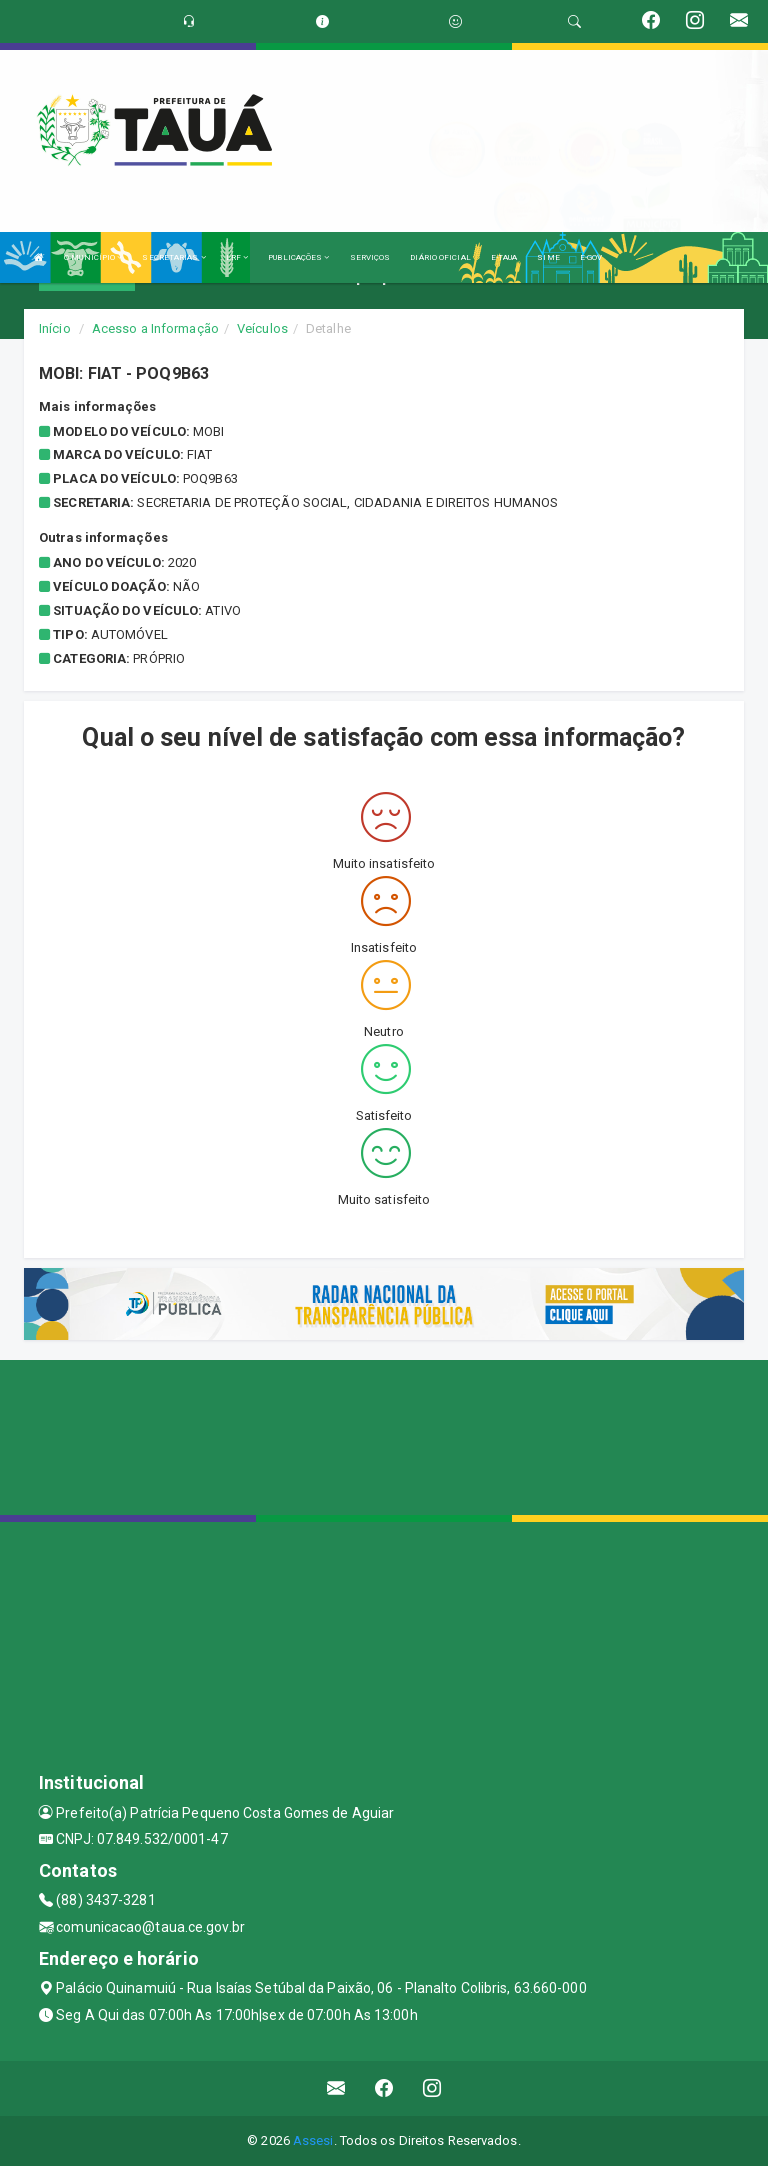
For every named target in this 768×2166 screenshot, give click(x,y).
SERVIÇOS (370, 257)
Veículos (262, 328)
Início (55, 328)
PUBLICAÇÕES (298, 257)
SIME (548, 257)
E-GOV (591, 257)
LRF (237, 257)
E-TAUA (504, 257)
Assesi (313, 2140)
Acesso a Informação (155, 328)
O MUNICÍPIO (93, 257)
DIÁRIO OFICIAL (440, 257)
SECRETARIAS (173, 257)
